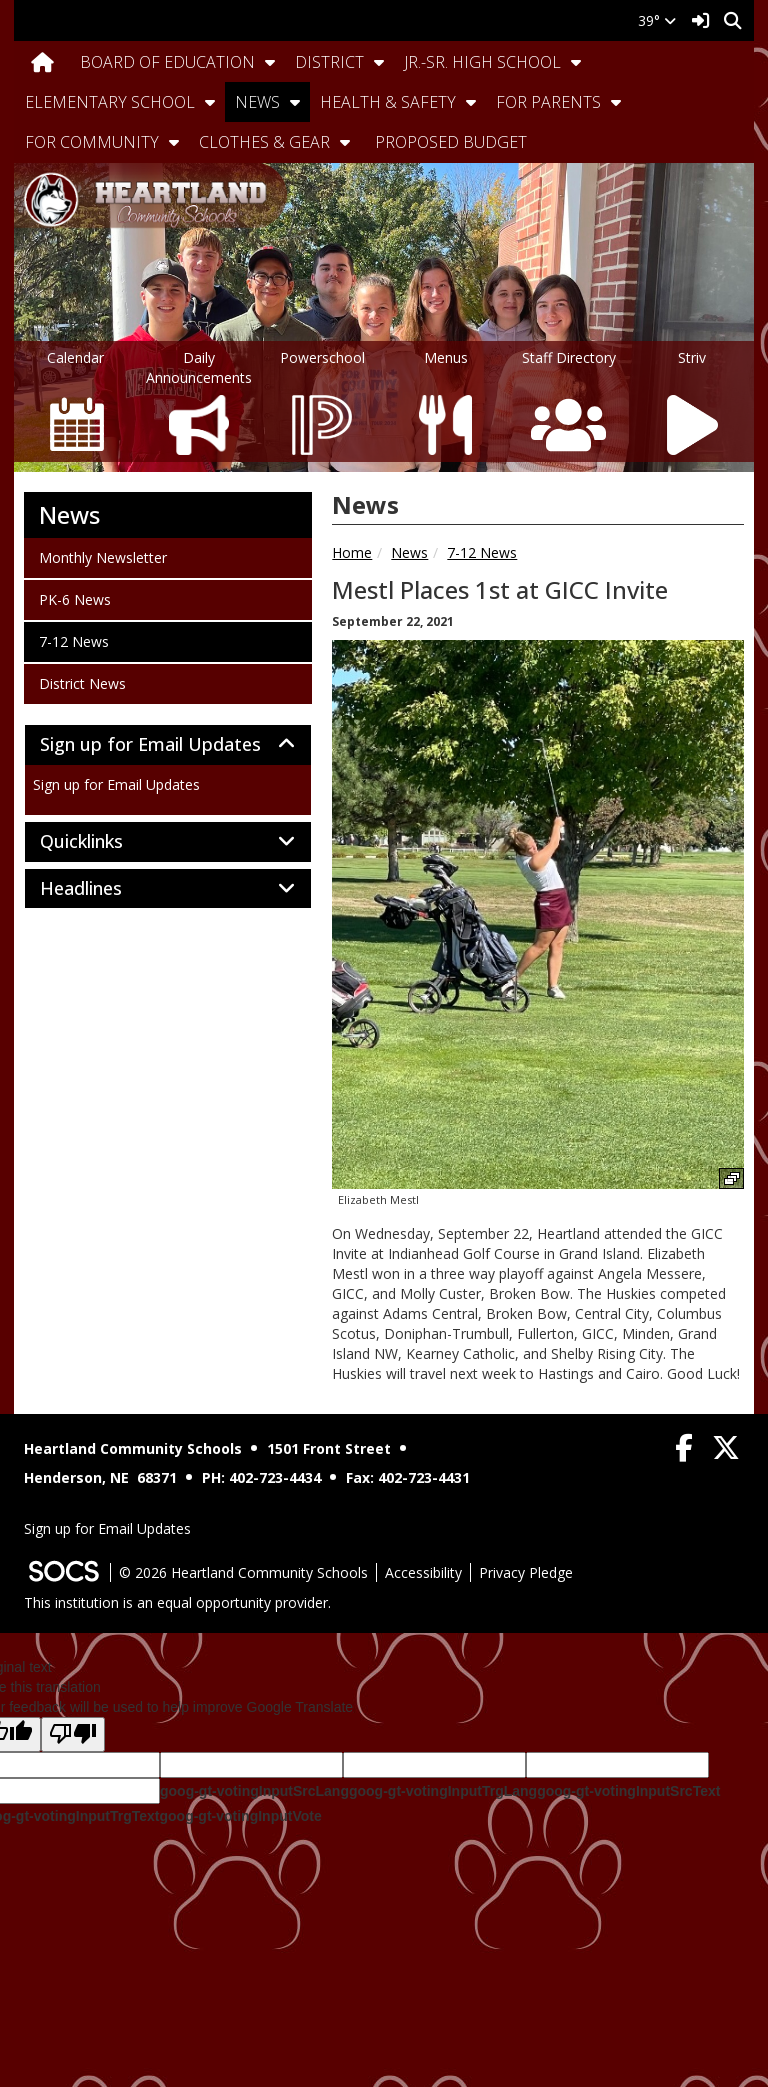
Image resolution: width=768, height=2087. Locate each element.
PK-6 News (74, 599)
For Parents (548, 102)
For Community (92, 142)
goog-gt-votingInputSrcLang (254, 1791)
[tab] (168, 745)
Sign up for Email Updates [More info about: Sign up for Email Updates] (116, 784)
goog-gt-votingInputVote (240, 1816)
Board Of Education (167, 62)
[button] (270, 62)
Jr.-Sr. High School (482, 62)
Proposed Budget (451, 142)
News (257, 102)
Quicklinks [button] (103, 842)
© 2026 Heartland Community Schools (243, 1572)
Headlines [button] (103, 889)
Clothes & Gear (264, 142)
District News (82, 683)
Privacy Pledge (526, 1572)
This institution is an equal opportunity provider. (177, 1602)
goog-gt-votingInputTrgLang (443, 1791)
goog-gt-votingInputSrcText (628, 1791)
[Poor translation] (73, 1734)
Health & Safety (388, 102)
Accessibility (423, 1572)
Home (352, 552)
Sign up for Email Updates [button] (168, 745)
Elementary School (110, 102)
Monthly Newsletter (102, 557)
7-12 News (482, 552)
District (329, 62)
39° (657, 20)
